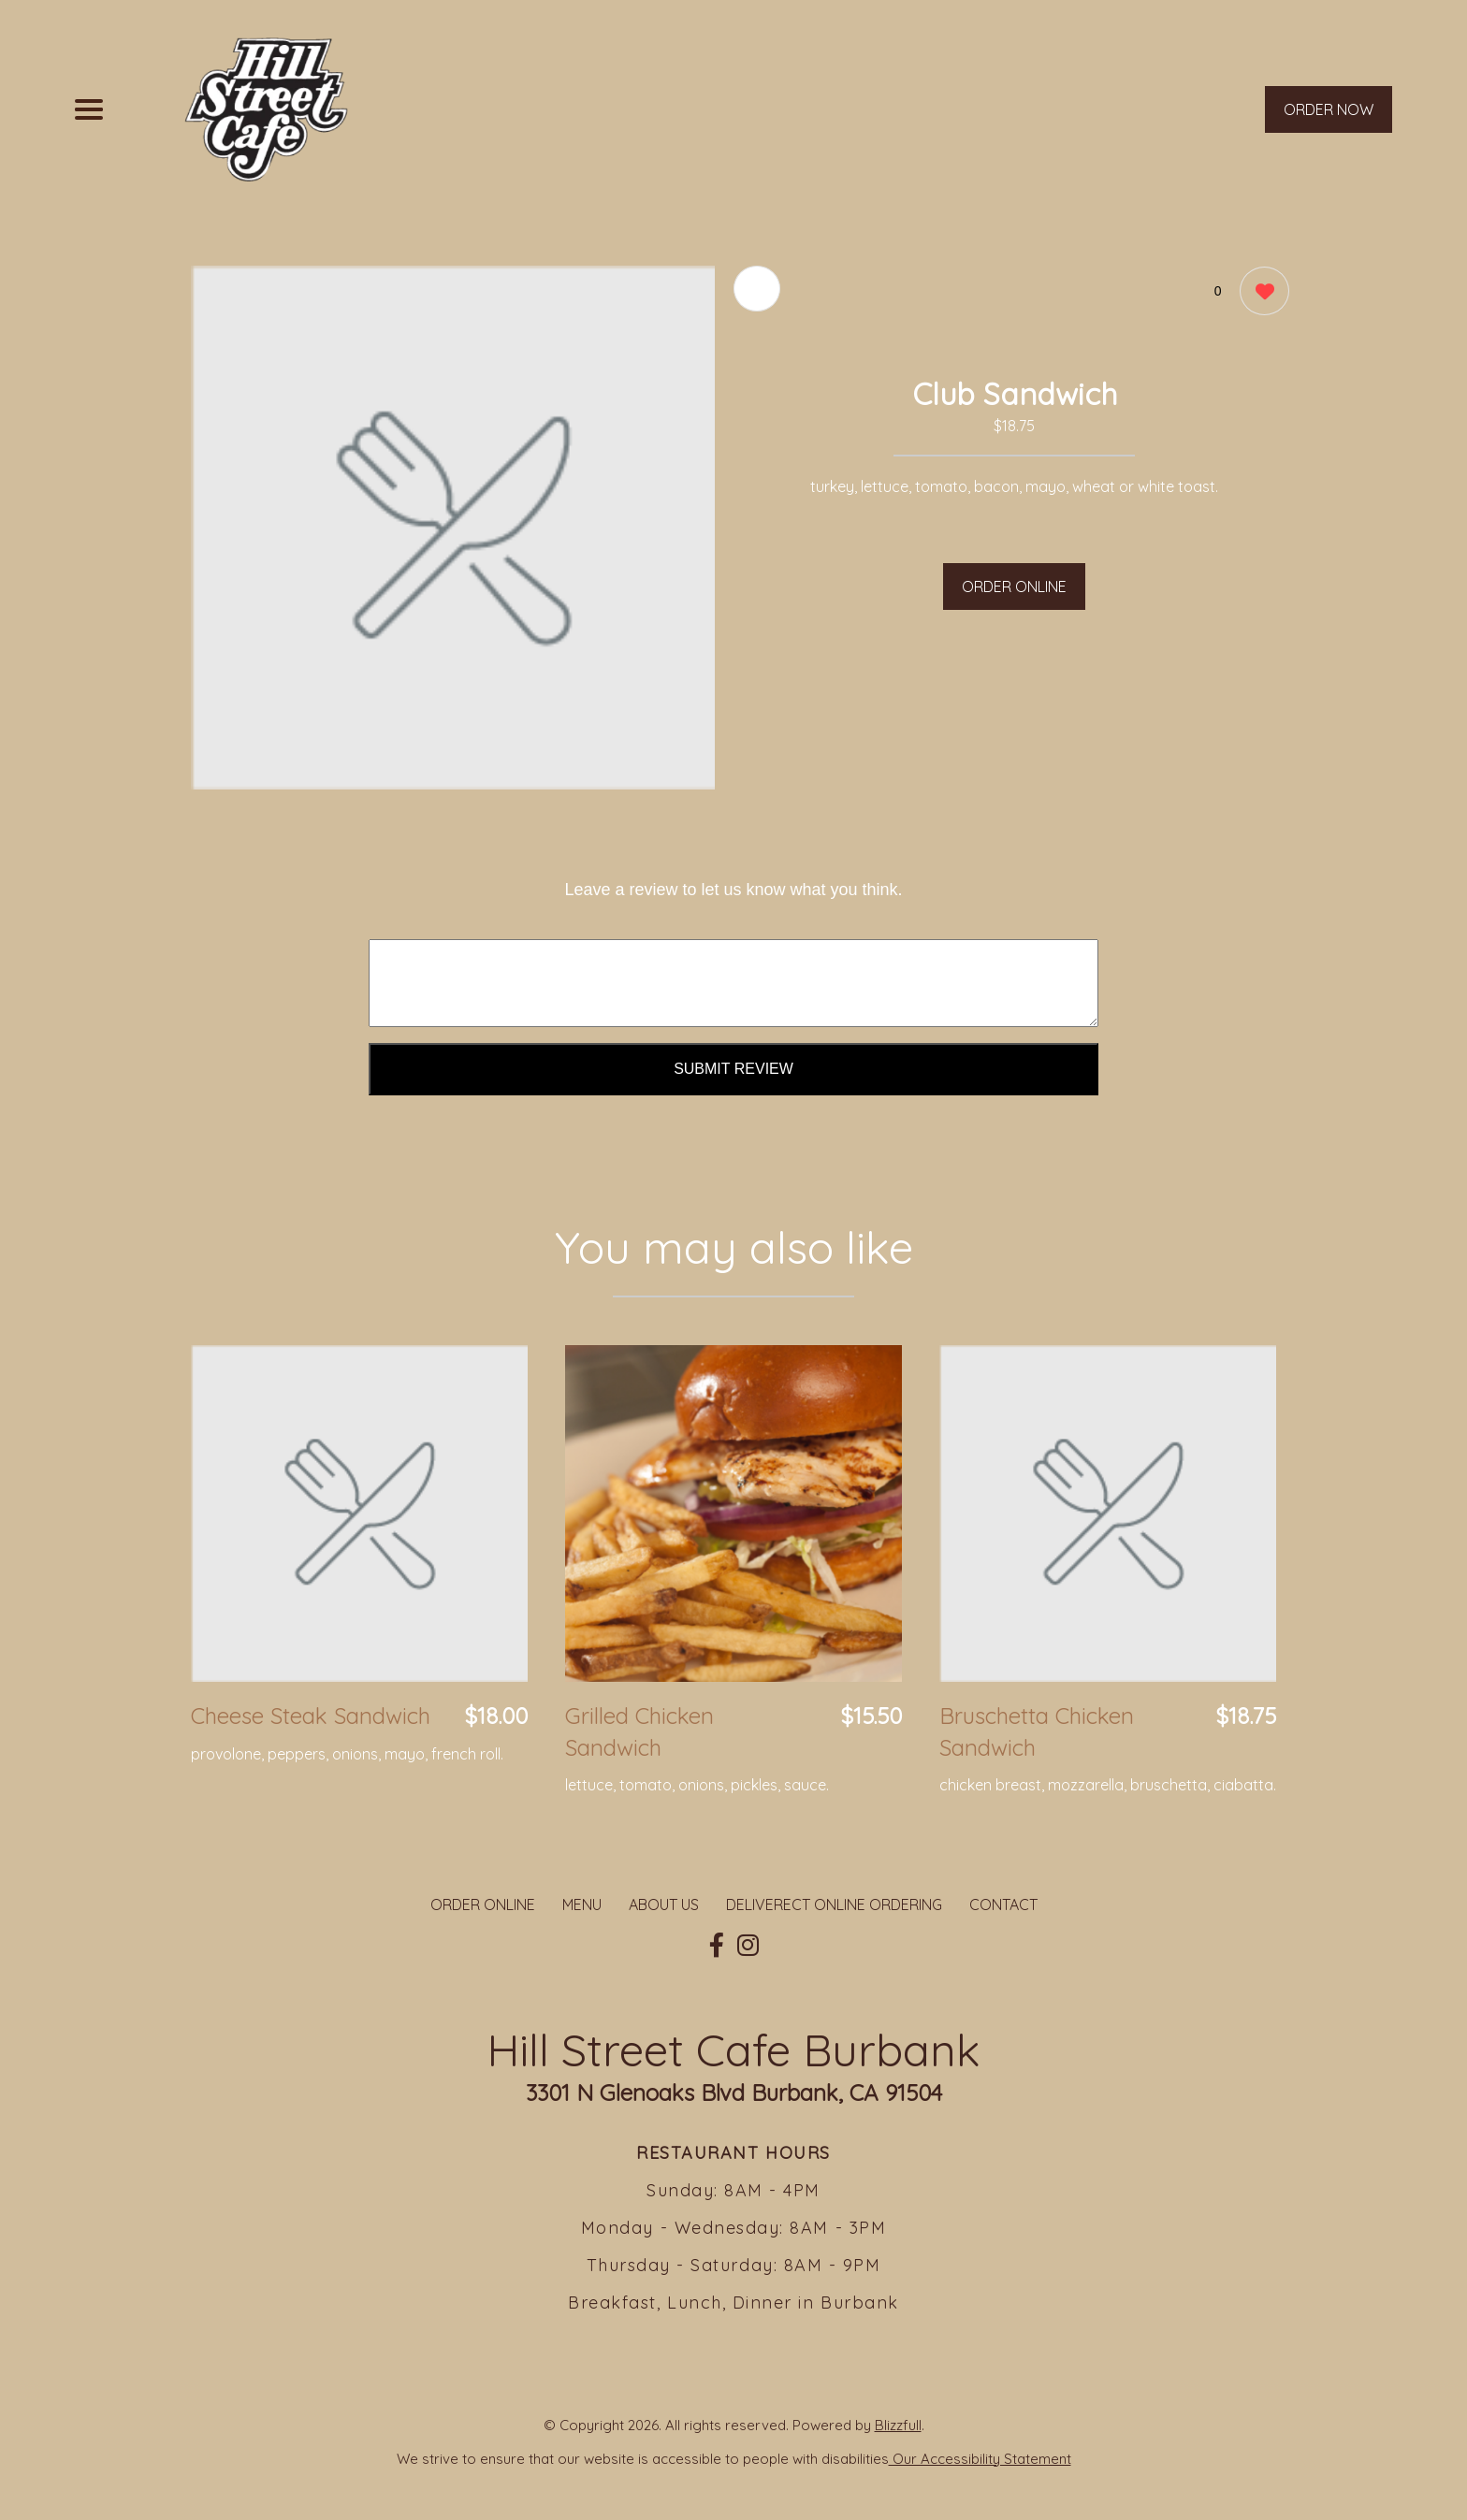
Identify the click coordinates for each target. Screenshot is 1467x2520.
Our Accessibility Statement (980, 2459)
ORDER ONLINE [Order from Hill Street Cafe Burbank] (482, 1904)
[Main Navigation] (89, 109)
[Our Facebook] (716, 1945)
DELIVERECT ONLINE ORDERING (834, 1904)
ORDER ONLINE (1014, 586)
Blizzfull (898, 2425)
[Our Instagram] (748, 1945)
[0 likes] (1260, 293)
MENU (582, 1904)
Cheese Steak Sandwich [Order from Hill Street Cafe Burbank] (310, 1716)
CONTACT (1003, 1904)
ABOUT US (664, 1904)
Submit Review (733, 1069)
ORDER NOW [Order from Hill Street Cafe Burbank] (1328, 109)
